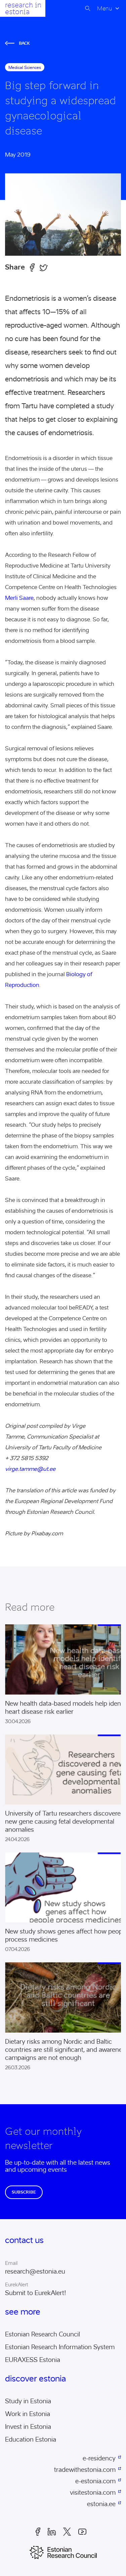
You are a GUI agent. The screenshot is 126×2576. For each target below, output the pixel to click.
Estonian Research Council (42, 2334)
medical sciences (24, 67)
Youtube (82, 2532)
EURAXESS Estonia (32, 2360)
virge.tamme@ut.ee (30, 1469)
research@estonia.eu (35, 2271)
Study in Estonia (28, 2401)
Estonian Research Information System (60, 2347)
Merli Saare (19, 598)
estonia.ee (101, 2504)
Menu (104, 8)
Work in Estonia (27, 2414)
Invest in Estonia (28, 2426)
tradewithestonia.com (85, 2470)
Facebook (38, 2532)
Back (17, 43)
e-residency (99, 2458)
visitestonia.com (93, 2492)
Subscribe (24, 2192)
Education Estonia (30, 2439)
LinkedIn (52, 2531)
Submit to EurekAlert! (35, 2293)
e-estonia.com (95, 2481)
